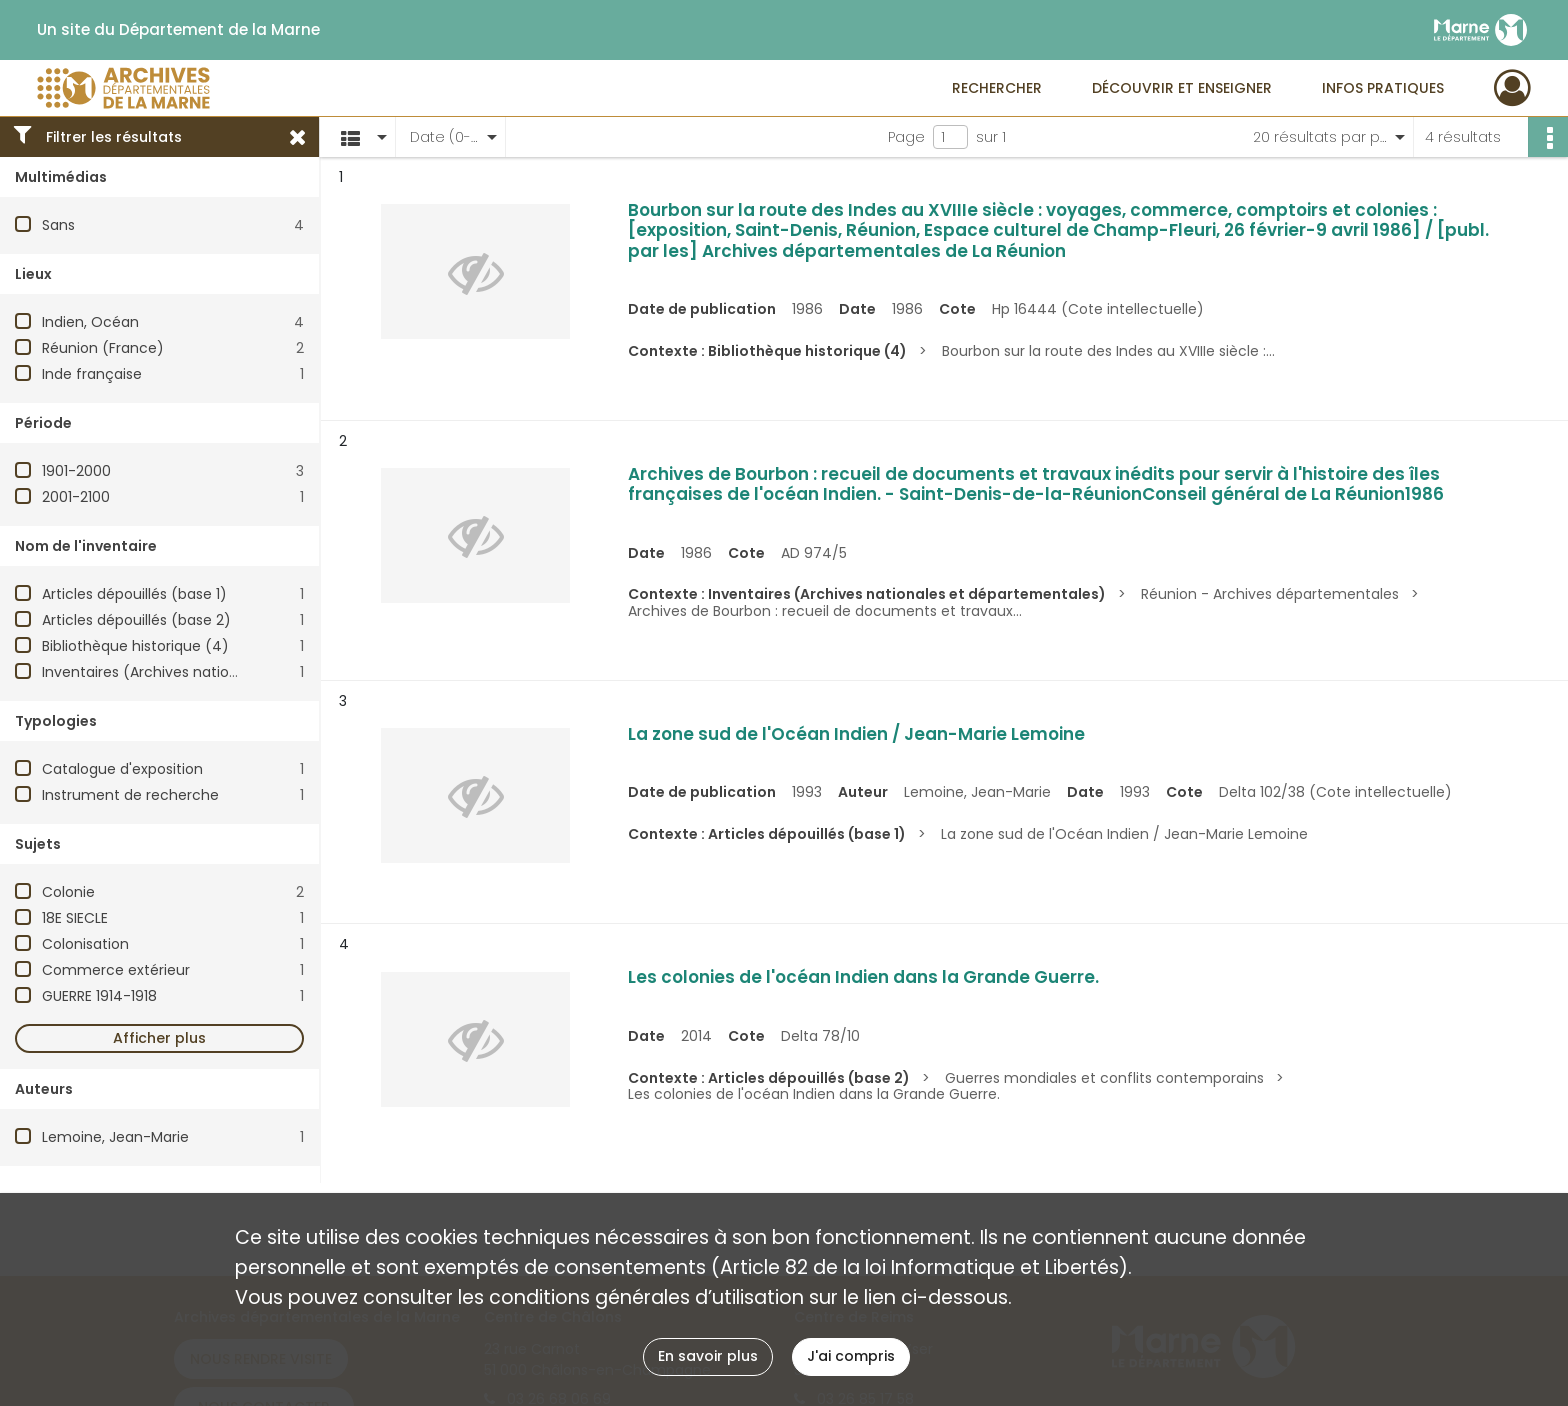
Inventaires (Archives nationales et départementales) (230, 672)
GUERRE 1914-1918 (99, 996)
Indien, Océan (90, 322)
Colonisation (85, 944)
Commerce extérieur (116, 970)
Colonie (68, 892)
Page (906, 137)
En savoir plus (708, 1356)
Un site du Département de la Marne (178, 30)
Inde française (92, 374)
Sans (58, 225)
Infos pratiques (1383, 88)
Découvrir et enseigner (1182, 88)
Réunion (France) (103, 348)
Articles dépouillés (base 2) (136, 620)
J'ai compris (851, 1356)
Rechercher (997, 88)
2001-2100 (76, 497)
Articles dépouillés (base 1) (134, 594)
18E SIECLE (75, 918)
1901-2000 (76, 471)
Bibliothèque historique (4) (135, 646)
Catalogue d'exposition (122, 769)
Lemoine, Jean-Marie (115, 1137)
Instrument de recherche (130, 795)
